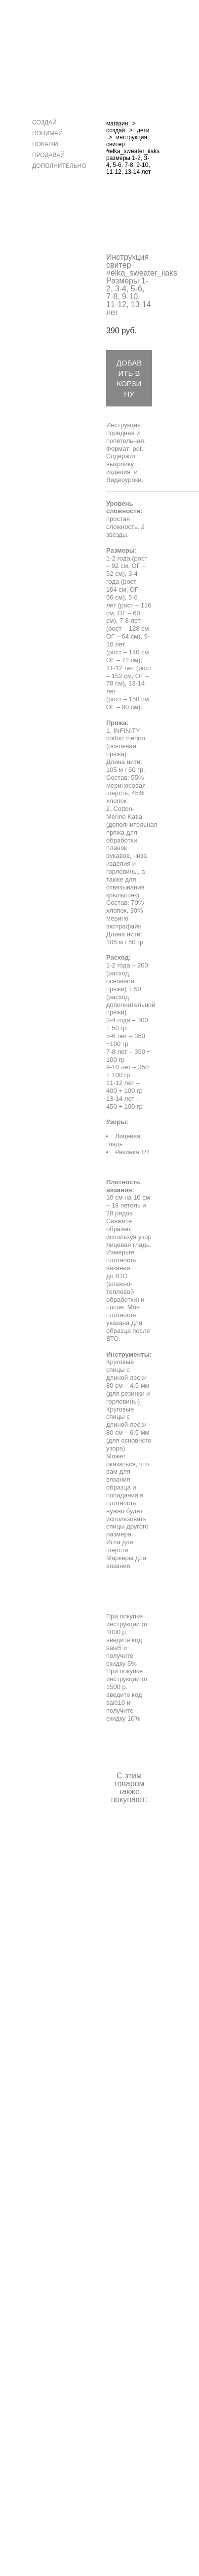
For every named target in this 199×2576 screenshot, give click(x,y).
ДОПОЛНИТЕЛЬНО (59, 165)
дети (143, 130)
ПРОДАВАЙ (48, 155)
